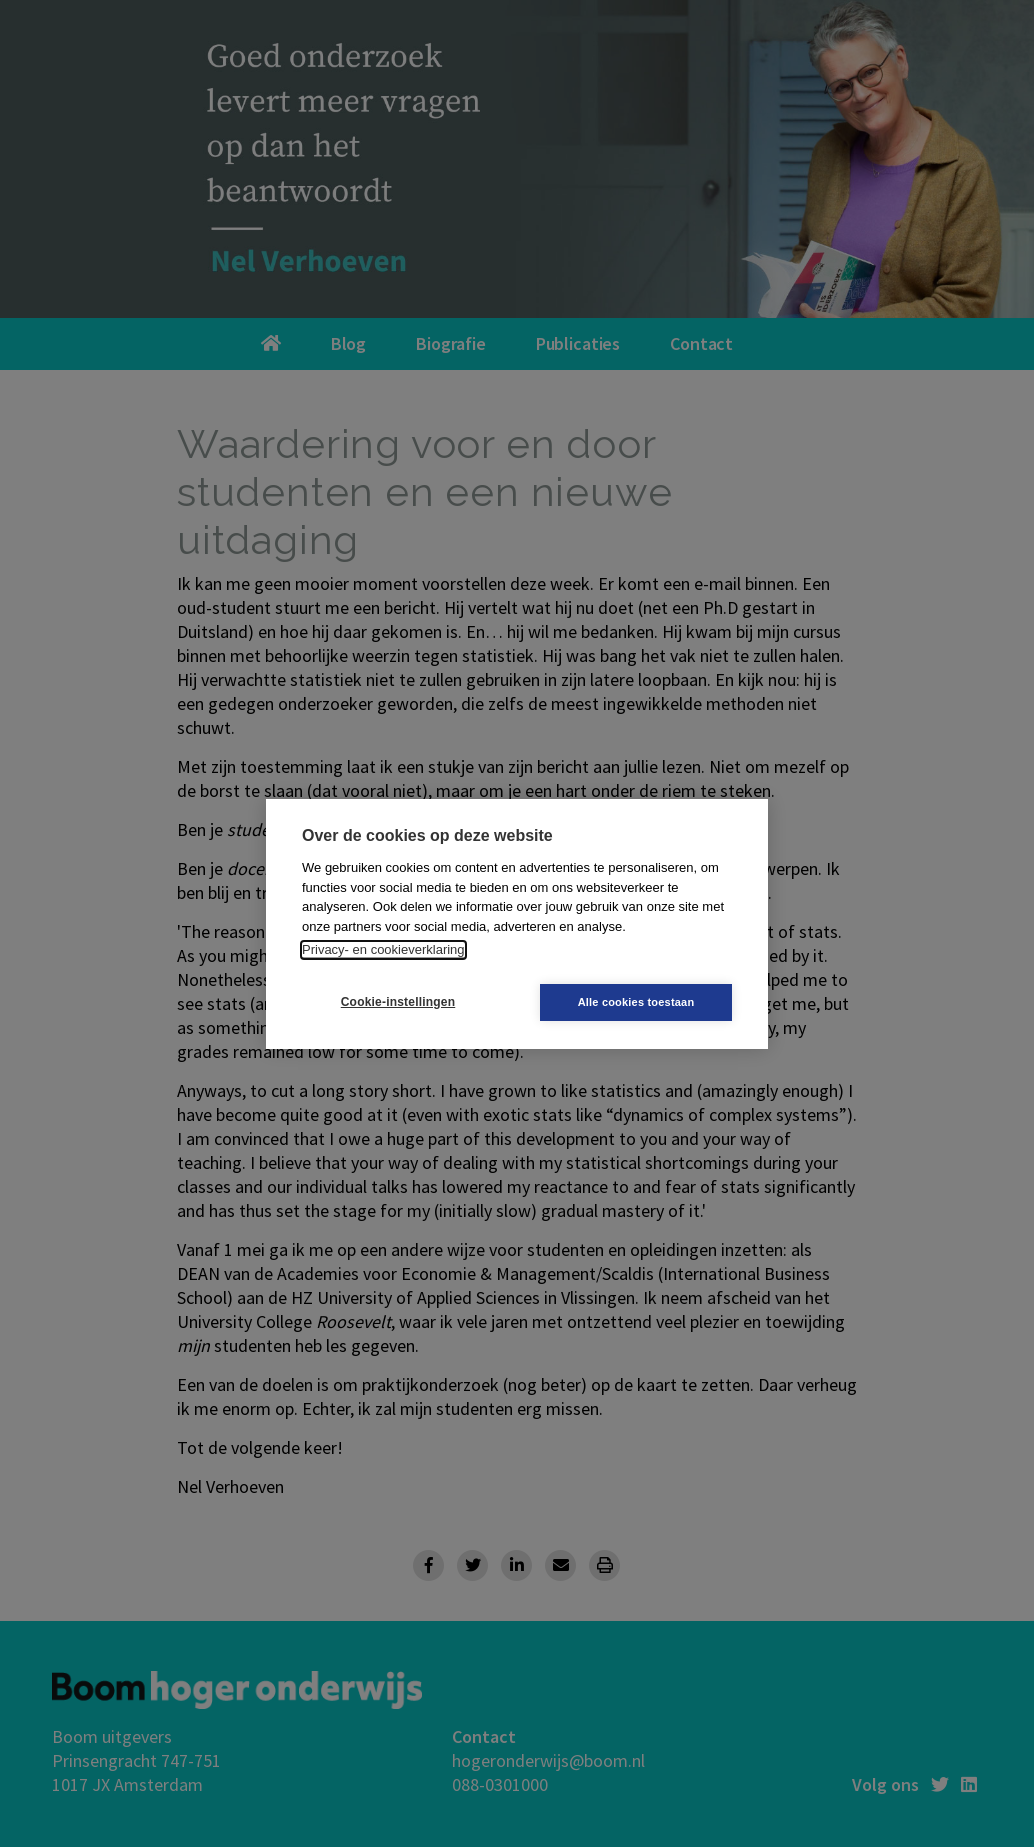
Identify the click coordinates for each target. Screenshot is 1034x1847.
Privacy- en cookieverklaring (383, 949)
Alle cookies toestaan (636, 1002)
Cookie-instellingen (398, 1002)
